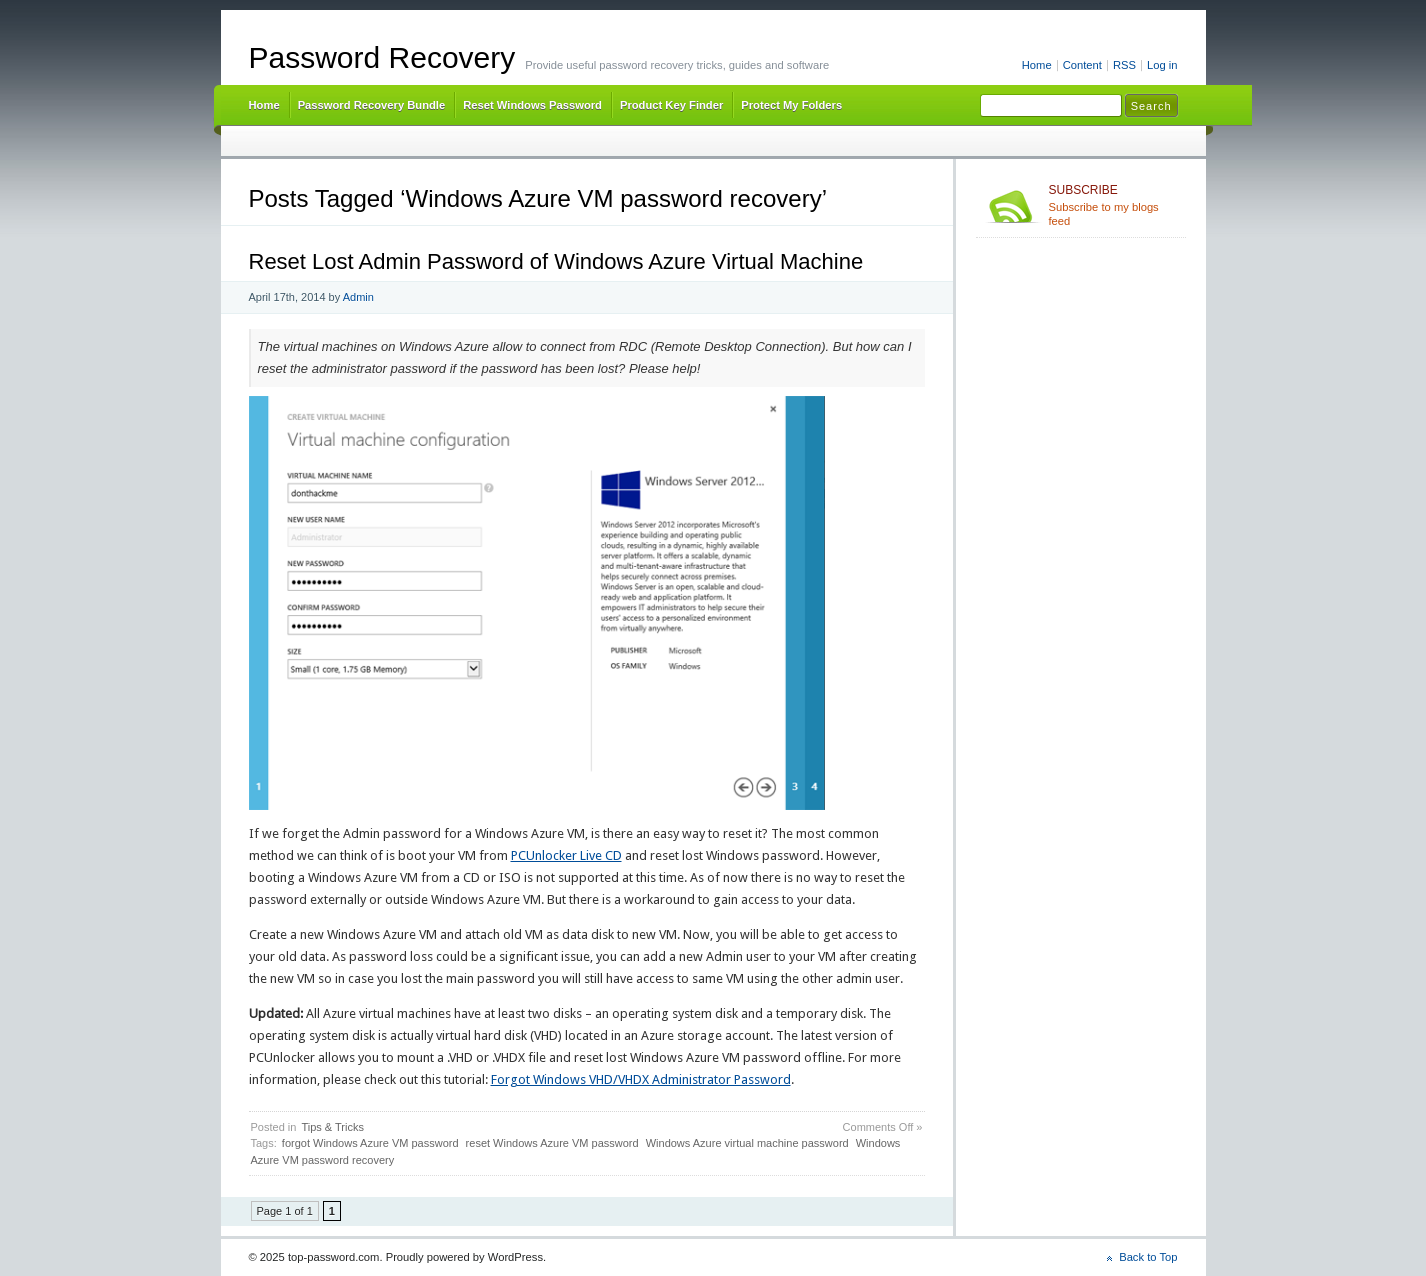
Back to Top (1148, 1257)
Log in (1162, 65)
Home (1037, 65)
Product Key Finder (671, 105)
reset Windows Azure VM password (552, 1143)
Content (1082, 65)
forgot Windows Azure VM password (370, 1143)
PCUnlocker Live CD (566, 855)
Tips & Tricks (332, 1127)
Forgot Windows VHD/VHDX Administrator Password (641, 1079)
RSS (1124, 65)
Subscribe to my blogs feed (1113, 205)
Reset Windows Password (532, 105)
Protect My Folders (791, 105)
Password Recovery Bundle (372, 105)
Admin (358, 297)
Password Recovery (382, 57)
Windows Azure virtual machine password (747, 1143)
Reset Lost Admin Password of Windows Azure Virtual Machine (556, 261)
